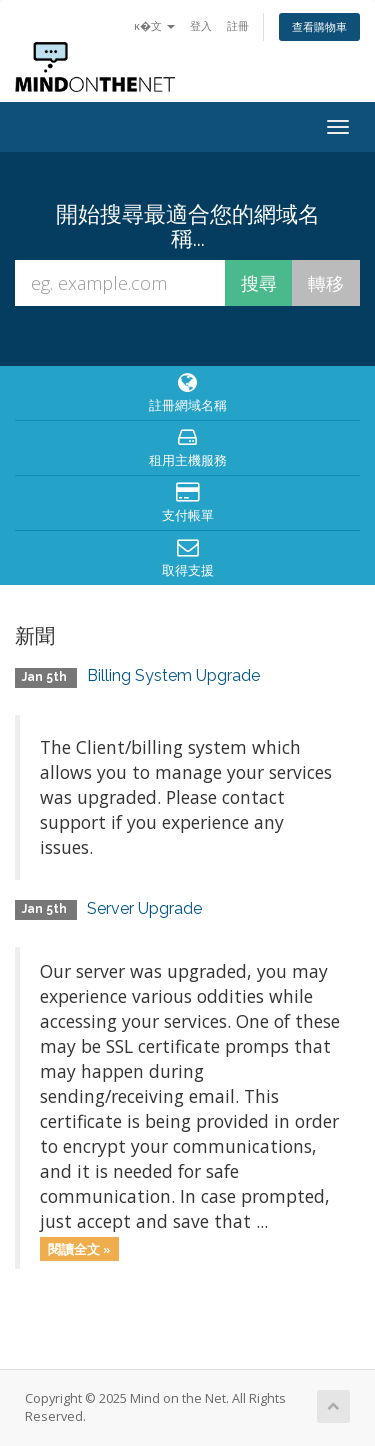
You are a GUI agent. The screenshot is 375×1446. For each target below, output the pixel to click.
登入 (201, 25)
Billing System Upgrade (173, 675)
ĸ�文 (154, 25)
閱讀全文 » (79, 1248)
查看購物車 (319, 26)
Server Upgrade (144, 908)
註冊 (238, 25)
